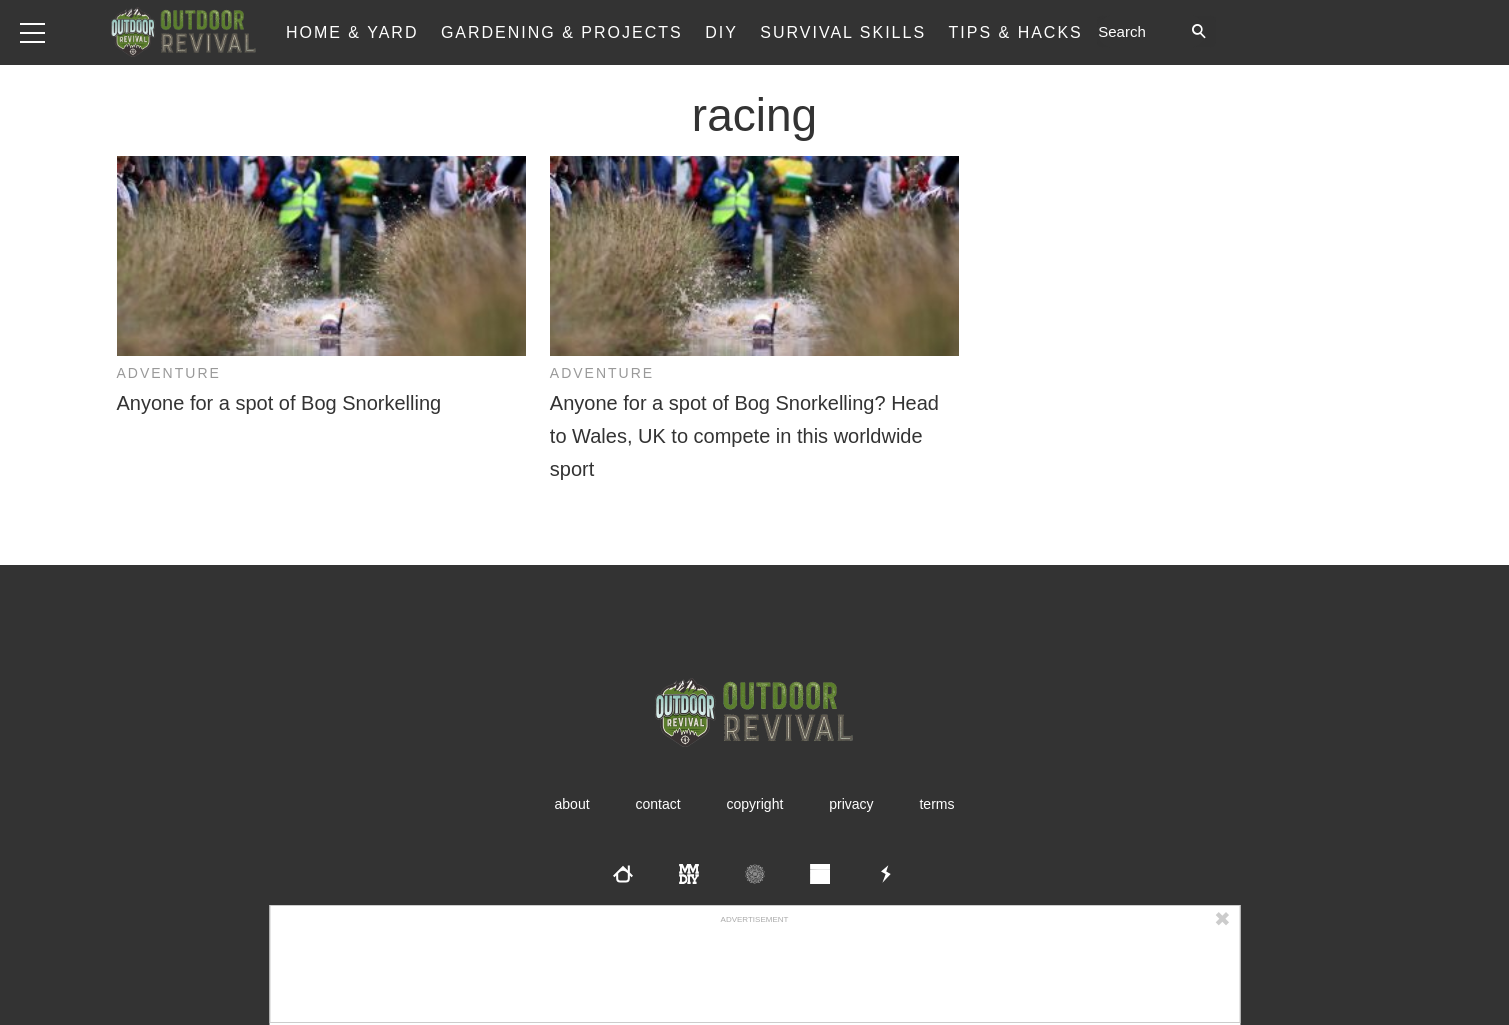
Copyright (755, 804)
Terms (936, 804)
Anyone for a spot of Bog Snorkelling (279, 403)
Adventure (169, 373)
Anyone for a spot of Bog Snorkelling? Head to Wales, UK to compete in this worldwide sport (744, 436)
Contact (657, 804)
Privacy (851, 804)
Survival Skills (843, 32)
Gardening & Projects (562, 32)
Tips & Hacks (1016, 32)
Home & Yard (352, 32)
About (572, 804)
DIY (721, 32)
